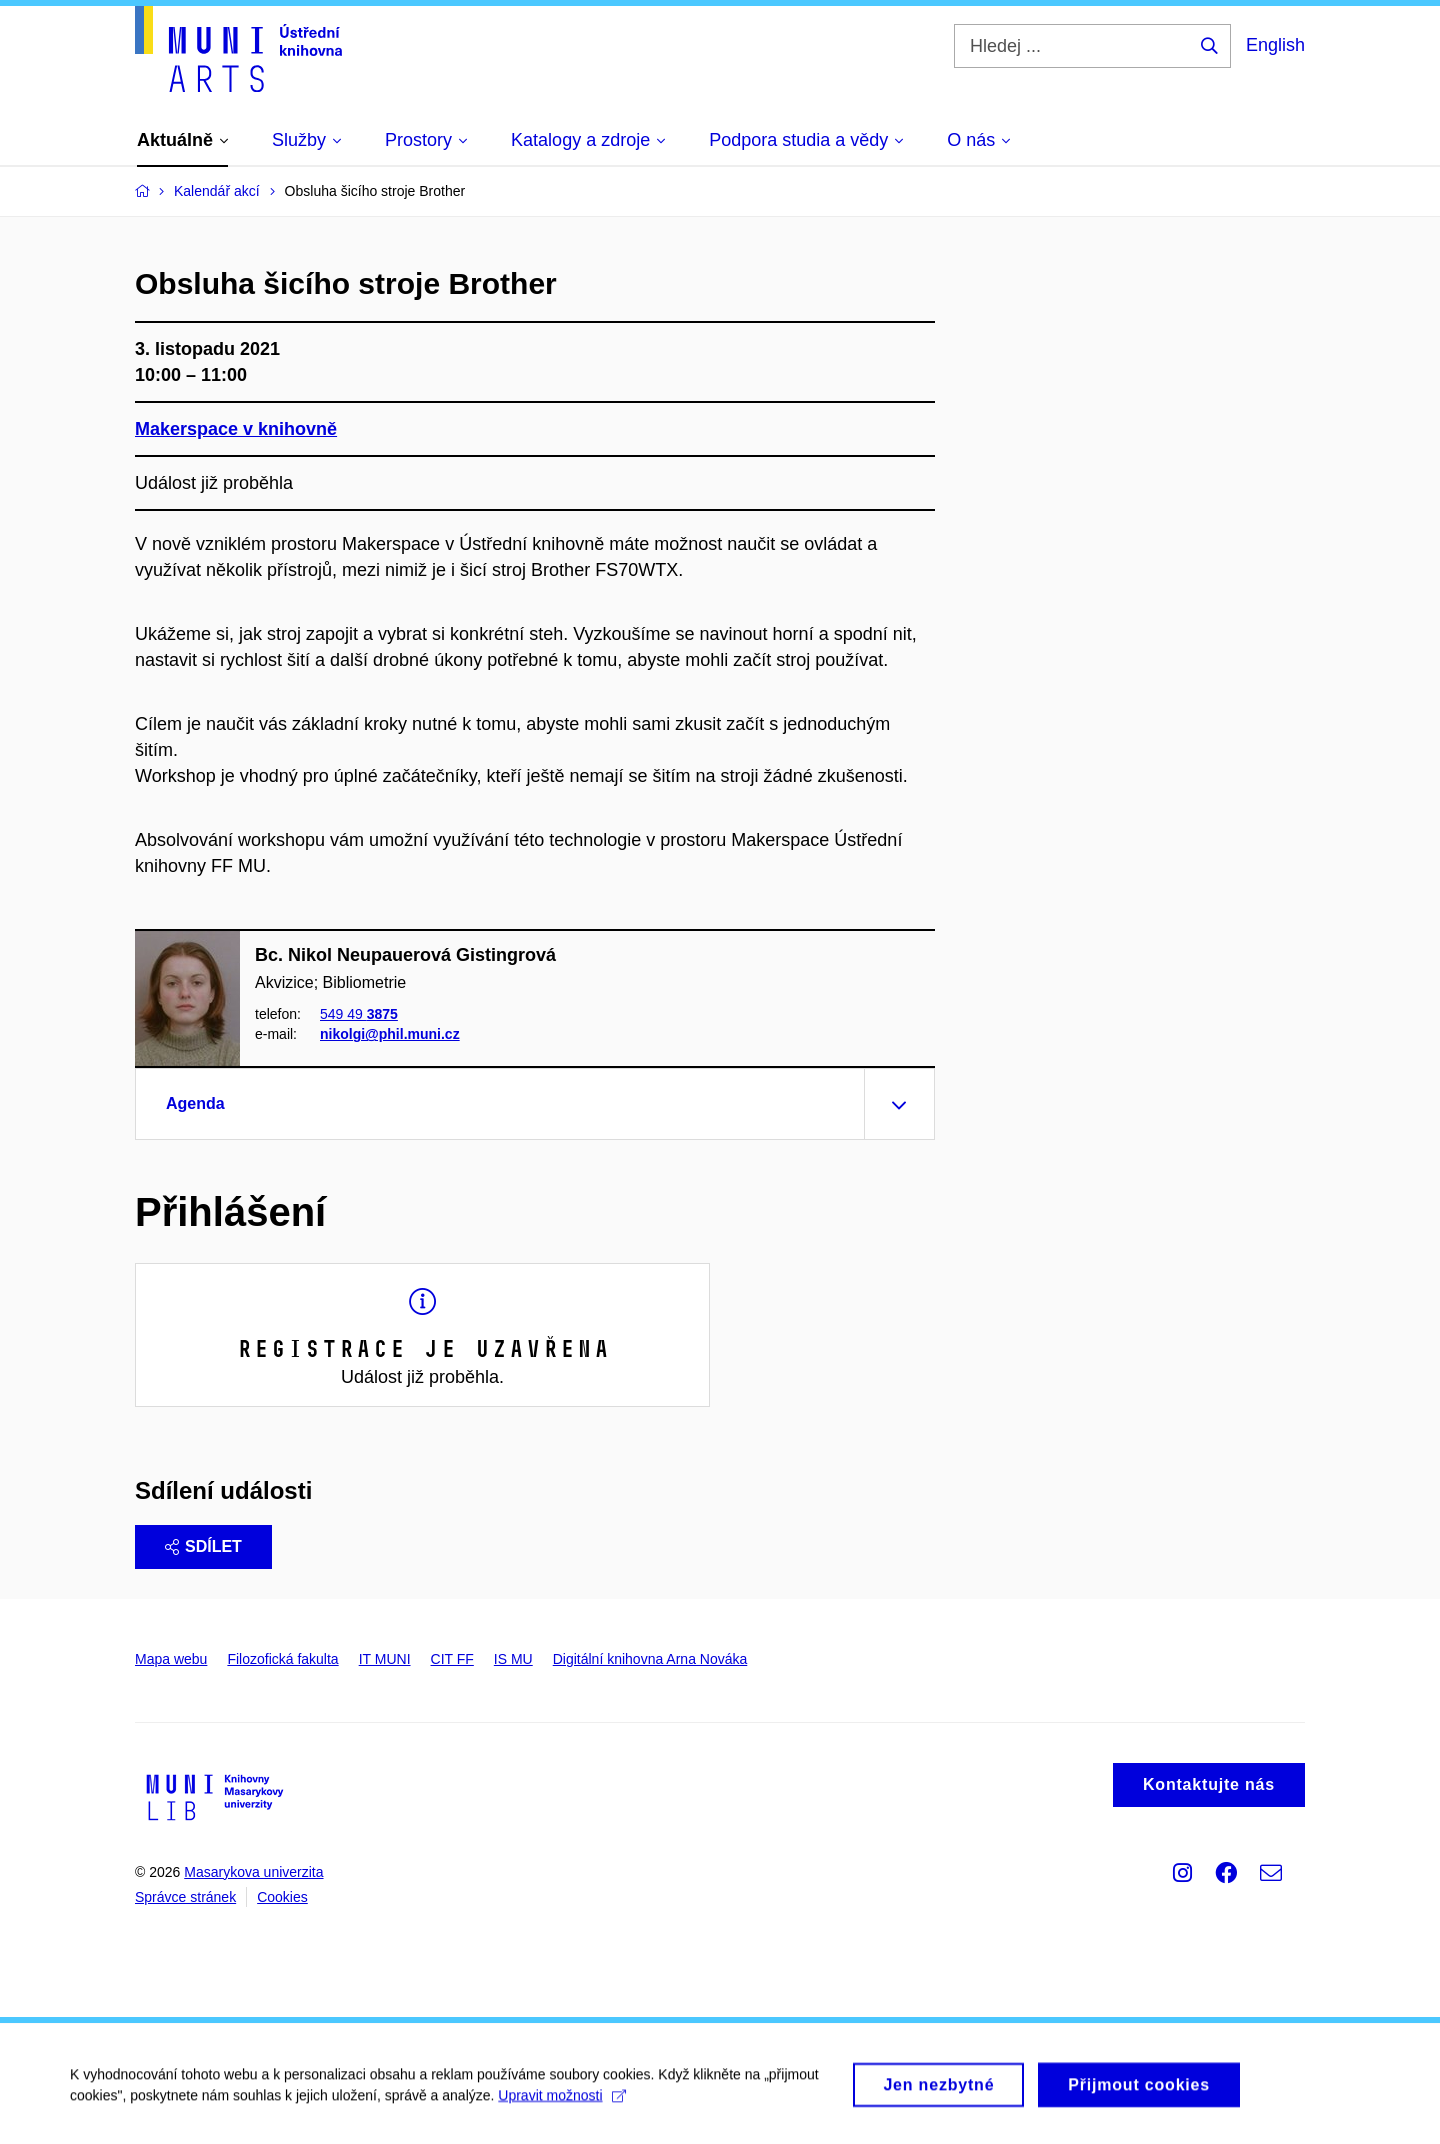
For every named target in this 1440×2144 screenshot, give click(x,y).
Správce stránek (185, 1897)
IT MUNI (385, 1659)
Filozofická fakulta (282, 1659)
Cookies (282, 1897)
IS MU (513, 1659)
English (1275, 45)
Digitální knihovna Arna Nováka (650, 1659)
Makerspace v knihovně (236, 429)
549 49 (359, 1014)
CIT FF (452, 1659)
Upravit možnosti (561, 2104)
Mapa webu (171, 1659)
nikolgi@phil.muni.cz (390, 1035)
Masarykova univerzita (253, 1872)
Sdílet (203, 1546)
